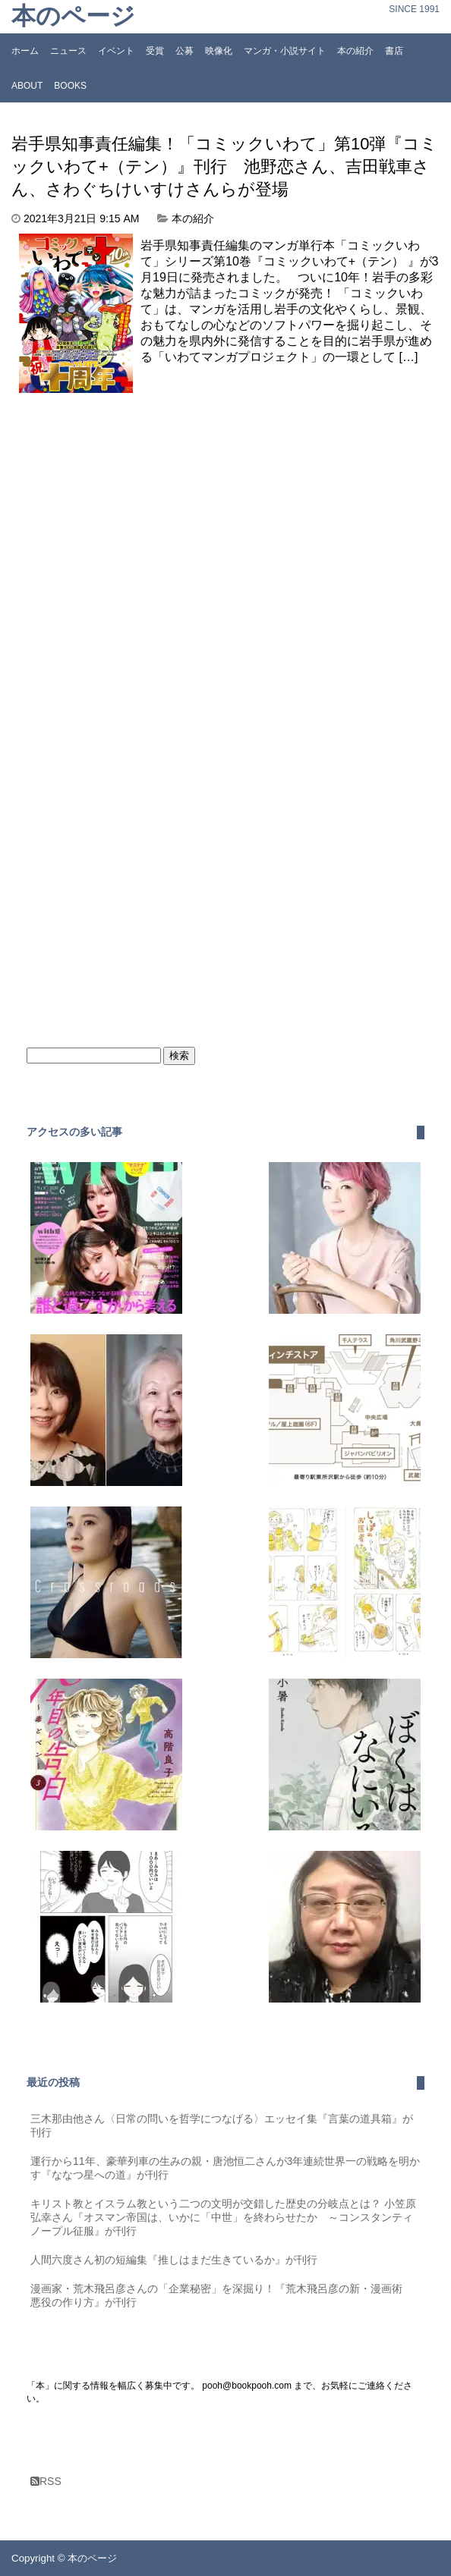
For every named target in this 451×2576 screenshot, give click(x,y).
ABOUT (27, 85)
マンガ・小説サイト (285, 51)
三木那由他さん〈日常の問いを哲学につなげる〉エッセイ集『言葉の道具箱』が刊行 (221, 2125)
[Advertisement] (138, 507)
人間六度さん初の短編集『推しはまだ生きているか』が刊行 (173, 2260)
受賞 (155, 51)
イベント (116, 51)
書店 (394, 51)
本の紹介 (355, 51)
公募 (184, 51)
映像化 (218, 51)
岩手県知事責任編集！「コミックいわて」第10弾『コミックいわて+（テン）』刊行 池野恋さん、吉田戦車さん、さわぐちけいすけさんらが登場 (224, 166)
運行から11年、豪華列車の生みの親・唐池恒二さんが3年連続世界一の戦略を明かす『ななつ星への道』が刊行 (225, 2168)
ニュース (68, 51)
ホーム (25, 51)
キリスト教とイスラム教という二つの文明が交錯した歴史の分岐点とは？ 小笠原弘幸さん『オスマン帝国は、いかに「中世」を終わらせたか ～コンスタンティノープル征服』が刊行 (223, 2217)
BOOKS (70, 85)
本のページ (73, 16)
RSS (46, 2481)
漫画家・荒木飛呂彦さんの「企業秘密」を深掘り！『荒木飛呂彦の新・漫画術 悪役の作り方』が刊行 (221, 2295)
